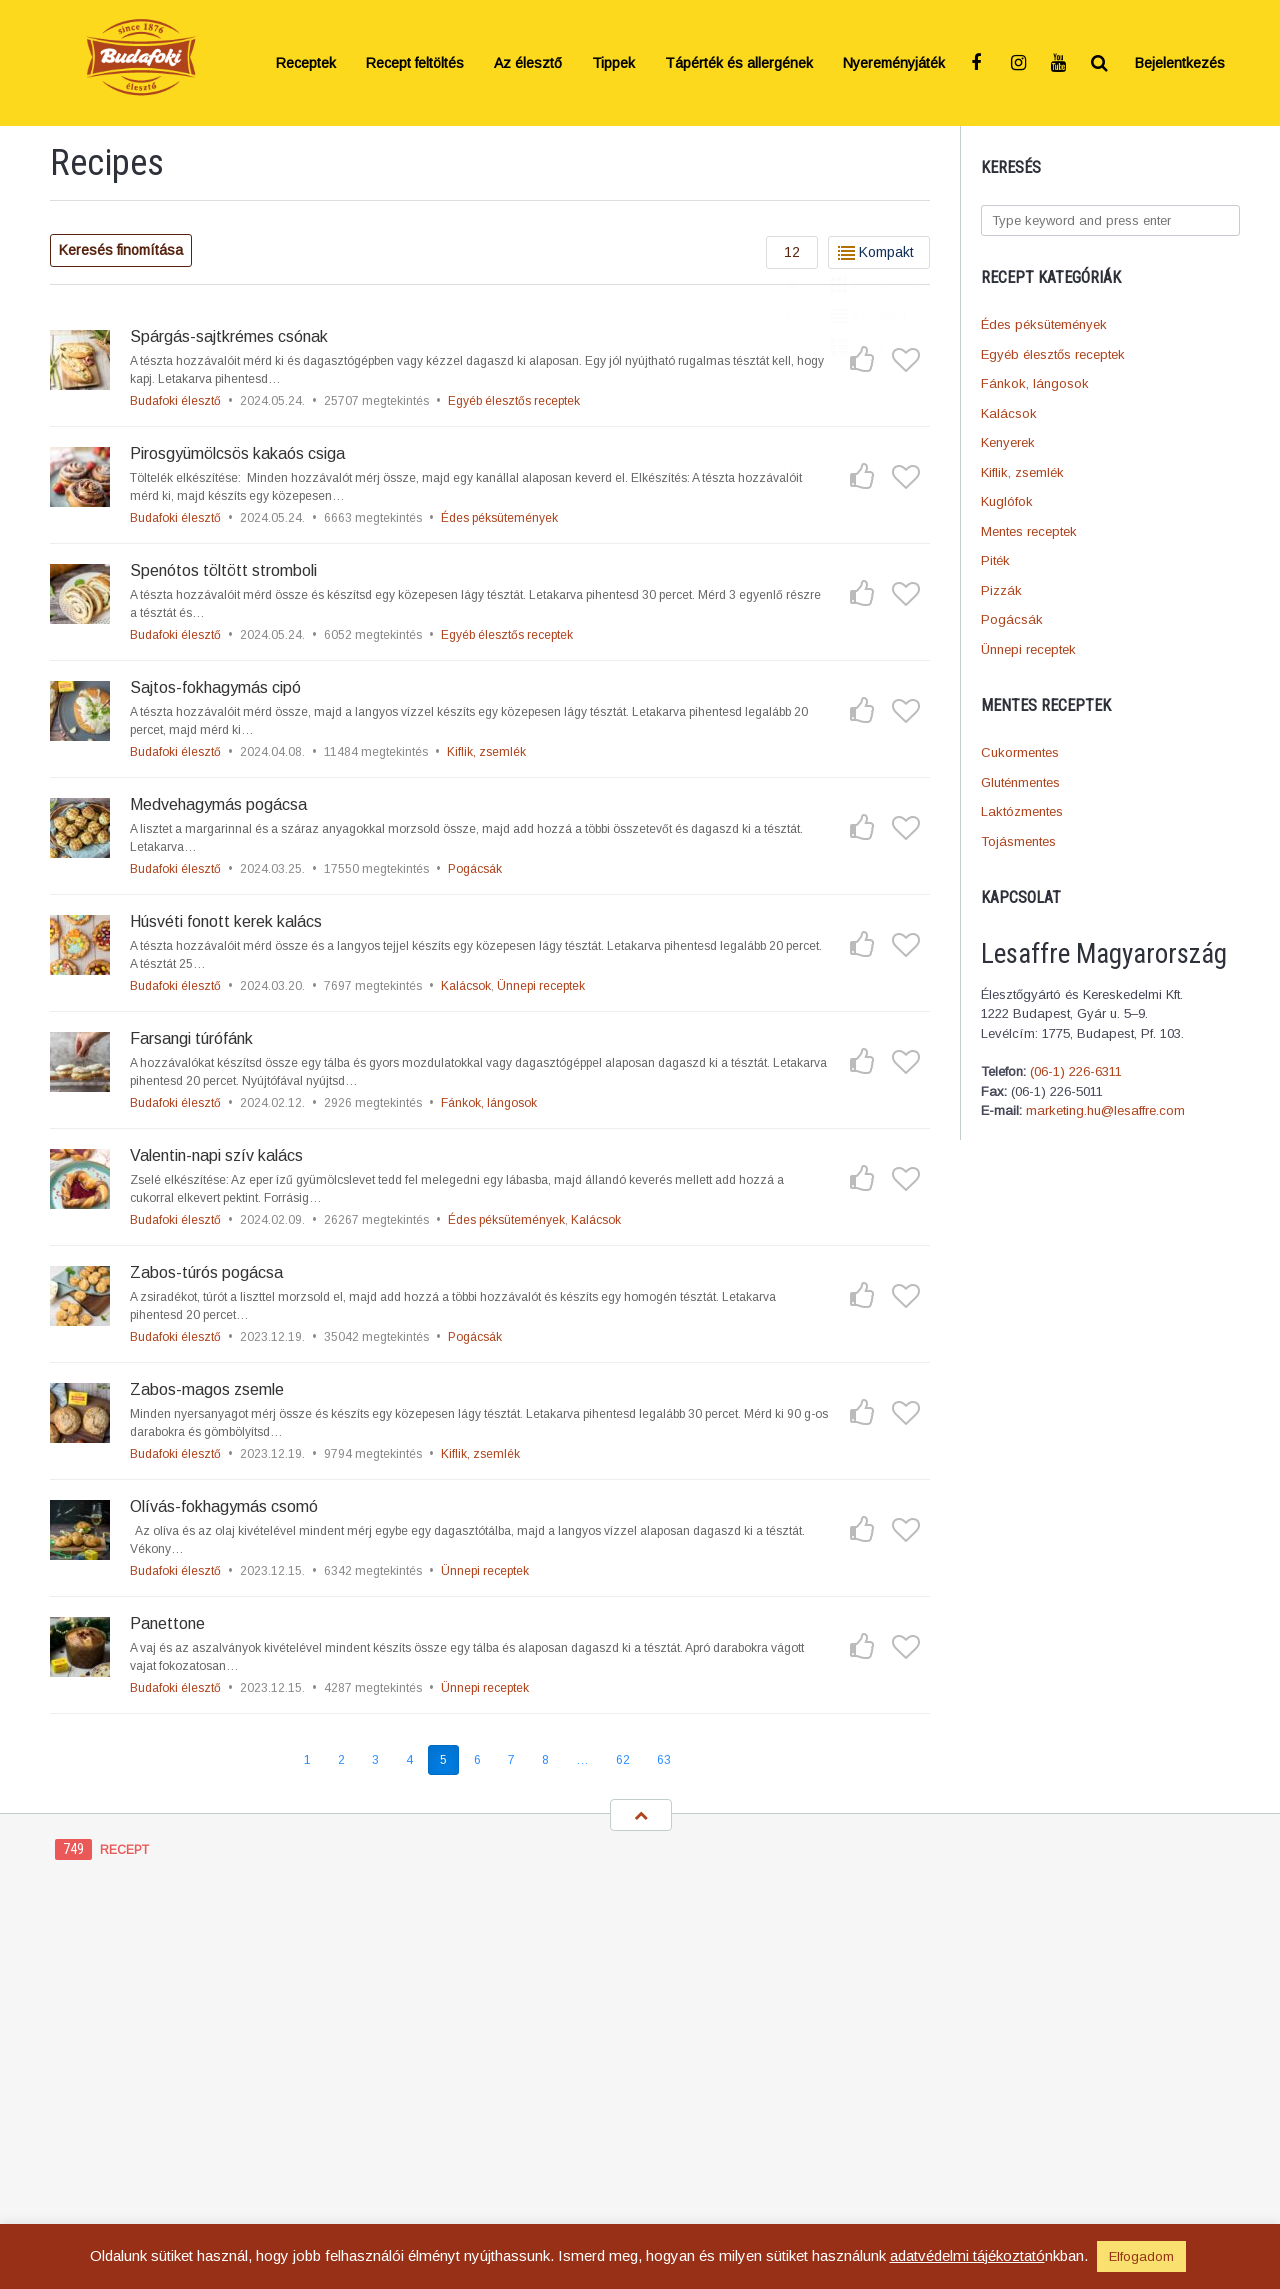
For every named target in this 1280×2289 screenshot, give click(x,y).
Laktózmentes (1022, 811)
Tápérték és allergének (739, 63)
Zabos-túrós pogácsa (206, 1272)
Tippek (613, 63)
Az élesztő (528, 63)
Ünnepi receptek (1028, 649)
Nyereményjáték (894, 63)
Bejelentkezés (1180, 63)
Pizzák (1001, 590)
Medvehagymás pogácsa (218, 804)
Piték (995, 560)
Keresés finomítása (121, 250)
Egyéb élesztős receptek (1053, 354)
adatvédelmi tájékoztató (967, 2255)
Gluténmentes (1020, 782)
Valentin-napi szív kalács (216, 1155)
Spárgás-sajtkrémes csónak (229, 336)
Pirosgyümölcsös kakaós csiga (237, 453)
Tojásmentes (1018, 841)
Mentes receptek (1029, 531)
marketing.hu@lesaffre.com (1105, 1110)
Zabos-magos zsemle (207, 1389)
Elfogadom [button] (1141, 2256)
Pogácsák (1012, 619)
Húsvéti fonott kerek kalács (226, 921)
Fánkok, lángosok (1035, 383)
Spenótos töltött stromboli (223, 570)
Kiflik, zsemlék (1022, 472)
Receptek (306, 63)
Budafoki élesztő (175, 401)
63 (664, 1760)
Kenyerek (1008, 442)
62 (623, 1760)
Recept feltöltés (415, 63)
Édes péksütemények (1044, 324)
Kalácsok (1009, 413)
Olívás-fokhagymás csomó (224, 1506)
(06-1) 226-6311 (1076, 1071)
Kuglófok (1007, 501)
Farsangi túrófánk (191, 1038)
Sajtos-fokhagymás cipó (215, 687)
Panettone (167, 1623)
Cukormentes (1020, 752)
